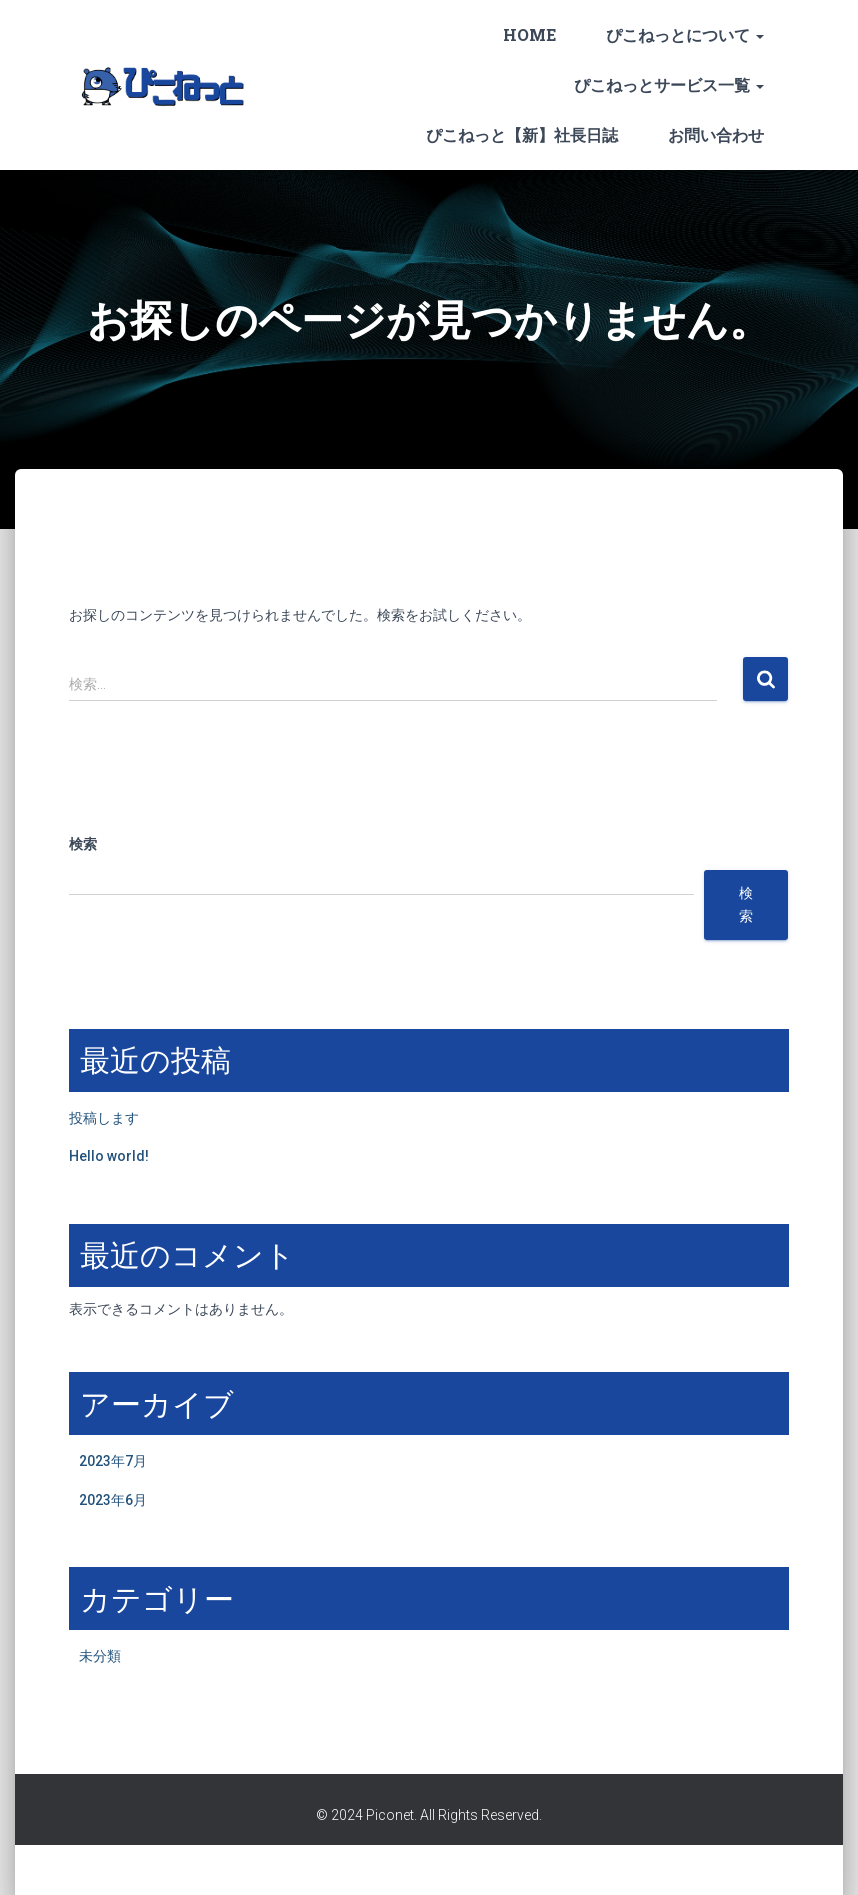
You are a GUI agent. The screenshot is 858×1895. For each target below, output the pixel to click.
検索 (83, 844)
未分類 (100, 1656)
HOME (529, 34)
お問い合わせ (716, 134)
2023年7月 (113, 1461)
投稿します (104, 1118)
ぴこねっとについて (685, 34)
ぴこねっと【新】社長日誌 (522, 134)
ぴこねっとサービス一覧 (669, 84)
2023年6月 (113, 1500)
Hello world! (109, 1156)
